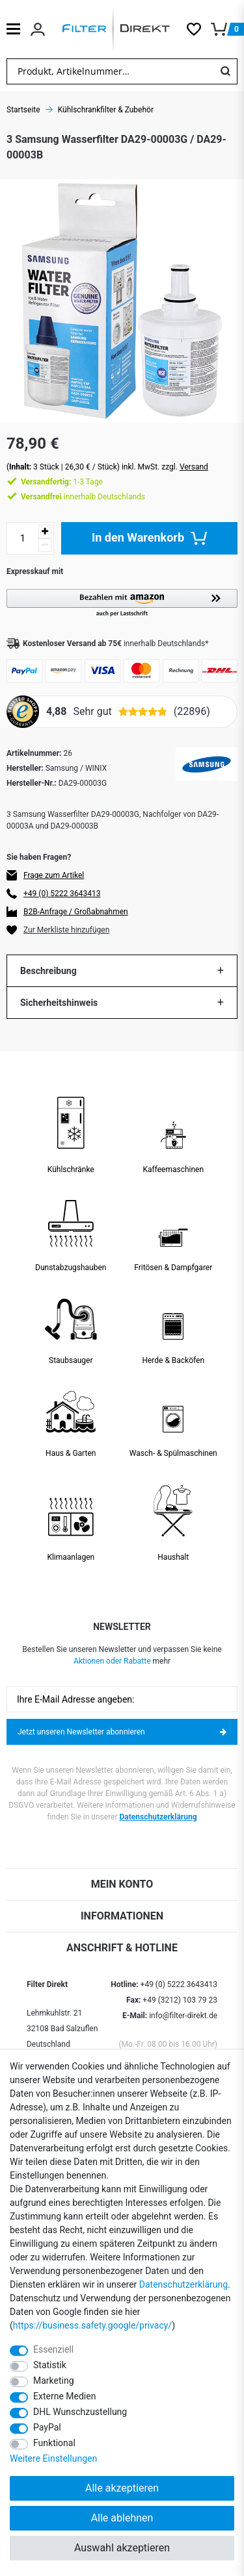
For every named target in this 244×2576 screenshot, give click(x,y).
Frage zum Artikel (53, 875)
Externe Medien (64, 2396)
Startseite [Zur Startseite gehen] (23, 109)
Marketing (53, 2380)
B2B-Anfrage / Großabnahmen (75, 911)
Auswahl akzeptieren (122, 2548)
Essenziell (53, 2349)
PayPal (47, 2427)
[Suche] (225, 71)
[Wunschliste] (199, 29)
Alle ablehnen (122, 2518)
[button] (122, 603)
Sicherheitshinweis (59, 1002)
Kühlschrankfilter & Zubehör (106, 109)
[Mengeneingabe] (22, 538)
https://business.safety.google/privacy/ (92, 2325)
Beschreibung (48, 971)
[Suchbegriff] (110, 71)
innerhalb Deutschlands (83, 496)
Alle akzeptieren (122, 2488)
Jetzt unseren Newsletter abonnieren (122, 1731)
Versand (194, 466)
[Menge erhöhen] (44, 531)
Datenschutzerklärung (158, 1816)
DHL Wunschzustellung (80, 2412)
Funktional (54, 2443)
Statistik (49, 2365)
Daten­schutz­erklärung (183, 2284)
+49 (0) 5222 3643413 (61, 893)
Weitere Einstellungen (53, 2458)
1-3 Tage (62, 481)
